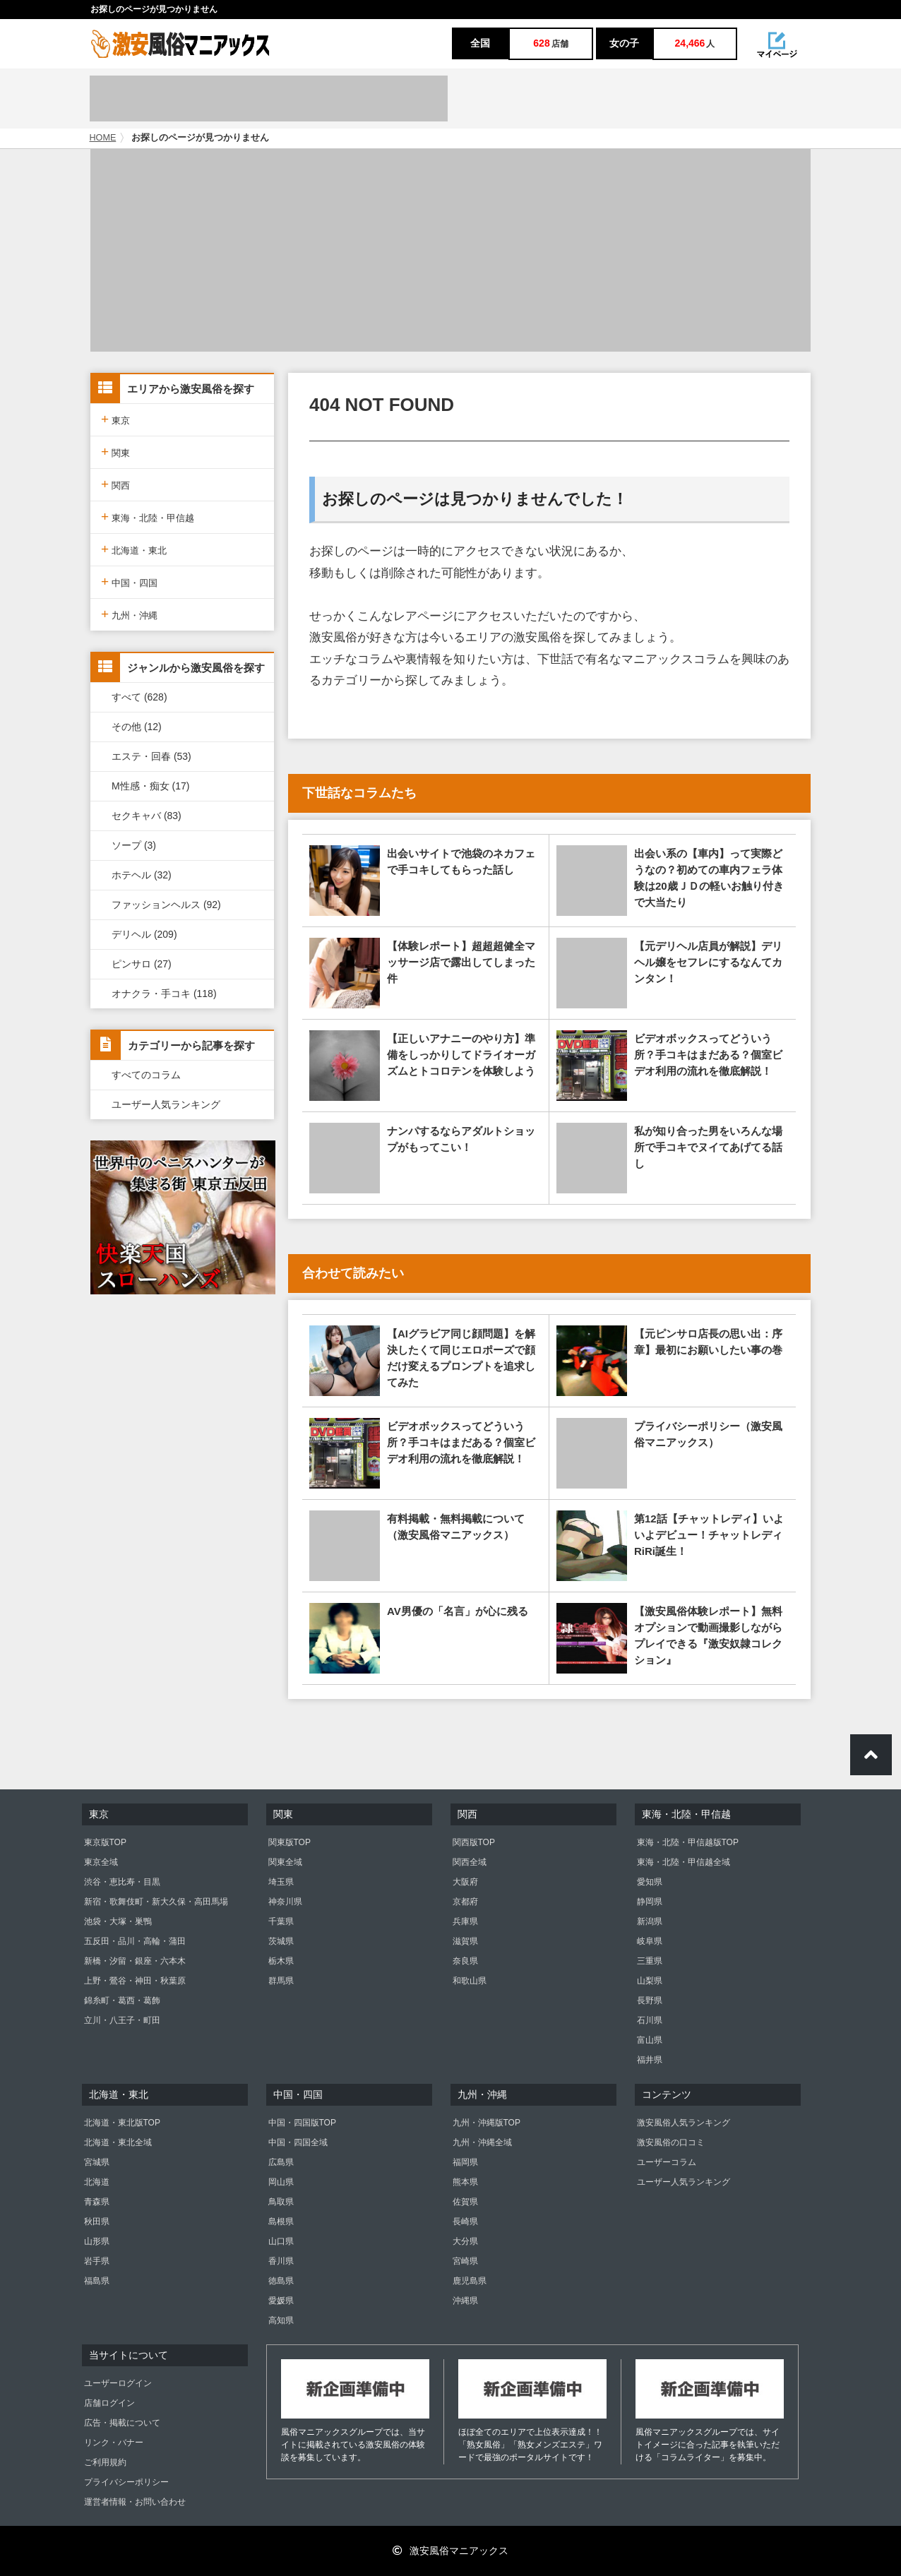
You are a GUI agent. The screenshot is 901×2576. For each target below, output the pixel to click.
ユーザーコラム (666, 2162)
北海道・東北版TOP (122, 2123)
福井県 (649, 2060)
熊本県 (465, 2182)
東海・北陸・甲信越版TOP (688, 1842)
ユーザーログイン (118, 2383)
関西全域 (470, 1862)
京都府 (465, 1902)
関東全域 (285, 1862)
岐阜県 (649, 1941)
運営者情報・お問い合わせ (135, 2502)
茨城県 (281, 1941)
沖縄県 (465, 2301)
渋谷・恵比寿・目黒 (122, 1882)
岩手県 (96, 2261)
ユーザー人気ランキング (166, 1104)
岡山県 (281, 2182)
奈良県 (465, 1961)
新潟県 (649, 1921)
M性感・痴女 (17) (150, 786)
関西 (115, 484)
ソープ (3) (134, 845)
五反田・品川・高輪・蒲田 (135, 1941)
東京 (115, 419)
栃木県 (281, 1961)
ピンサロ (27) (142, 964)
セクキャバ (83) (146, 815)
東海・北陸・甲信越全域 (683, 1862)
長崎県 (465, 2221)
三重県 (649, 1961)
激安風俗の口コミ (671, 2142)
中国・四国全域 (298, 2142)
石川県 (649, 2020)
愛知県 (649, 1882)
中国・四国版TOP (302, 2123)
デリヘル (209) (144, 934)
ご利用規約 (105, 2462)
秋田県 (96, 2221)
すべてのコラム (146, 1074)
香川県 (281, 2261)
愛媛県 (281, 2301)
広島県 (281, 2162)
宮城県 (96, 2162)
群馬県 (281, 1981)
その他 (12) (137, 726)
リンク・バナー (113, 2442)
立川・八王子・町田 (122, 2020)
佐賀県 (465, 2202)
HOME (103, 138)
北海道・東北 (134, 549)
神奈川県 (285, 1902)
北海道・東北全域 (118, 2142)
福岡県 (465, 2162)
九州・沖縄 (129, 614)
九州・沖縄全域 (482, 2142)
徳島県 (281, 2281)
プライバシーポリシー (126, 2482)
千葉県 (281, 1921)
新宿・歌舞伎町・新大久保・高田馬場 (156, 1902)
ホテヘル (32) (142, 875)
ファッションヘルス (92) (166, 904)
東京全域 (101, 1862)
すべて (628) (139, 697)
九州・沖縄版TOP (486, 2123)
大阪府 (465, 1882)
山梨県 (649, 1981)
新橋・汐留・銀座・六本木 (135, 1961)
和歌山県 (470, 1981)
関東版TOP (289, 1842)
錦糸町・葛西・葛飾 (122, 2000)
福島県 (96, 2281)
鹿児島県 (470, 2281)
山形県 (96, 2241)
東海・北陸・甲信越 (147, 516)
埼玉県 (281, 1882)
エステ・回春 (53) (151, 756)
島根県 (281, 2221)
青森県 (96, 2202)
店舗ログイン (109, 2403)
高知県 (281, 2320)
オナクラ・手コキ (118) (164, 993)
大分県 (465, 2241)
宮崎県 (465, 2261)
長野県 (649, 2000)
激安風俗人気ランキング (683, 2123)
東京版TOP (105, 1842)
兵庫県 (465, 1921)
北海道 (96, 2182)
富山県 (649, 2040)
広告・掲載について (122, 2423)
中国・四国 (129, 581)
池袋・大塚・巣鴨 (118, 1921)
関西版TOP (474, 1842)
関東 (115, 451)
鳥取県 (281, 2202)
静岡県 (649, 1902)
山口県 (281, 2241)
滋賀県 (465, 1941)
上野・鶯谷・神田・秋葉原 (135, 1981)
